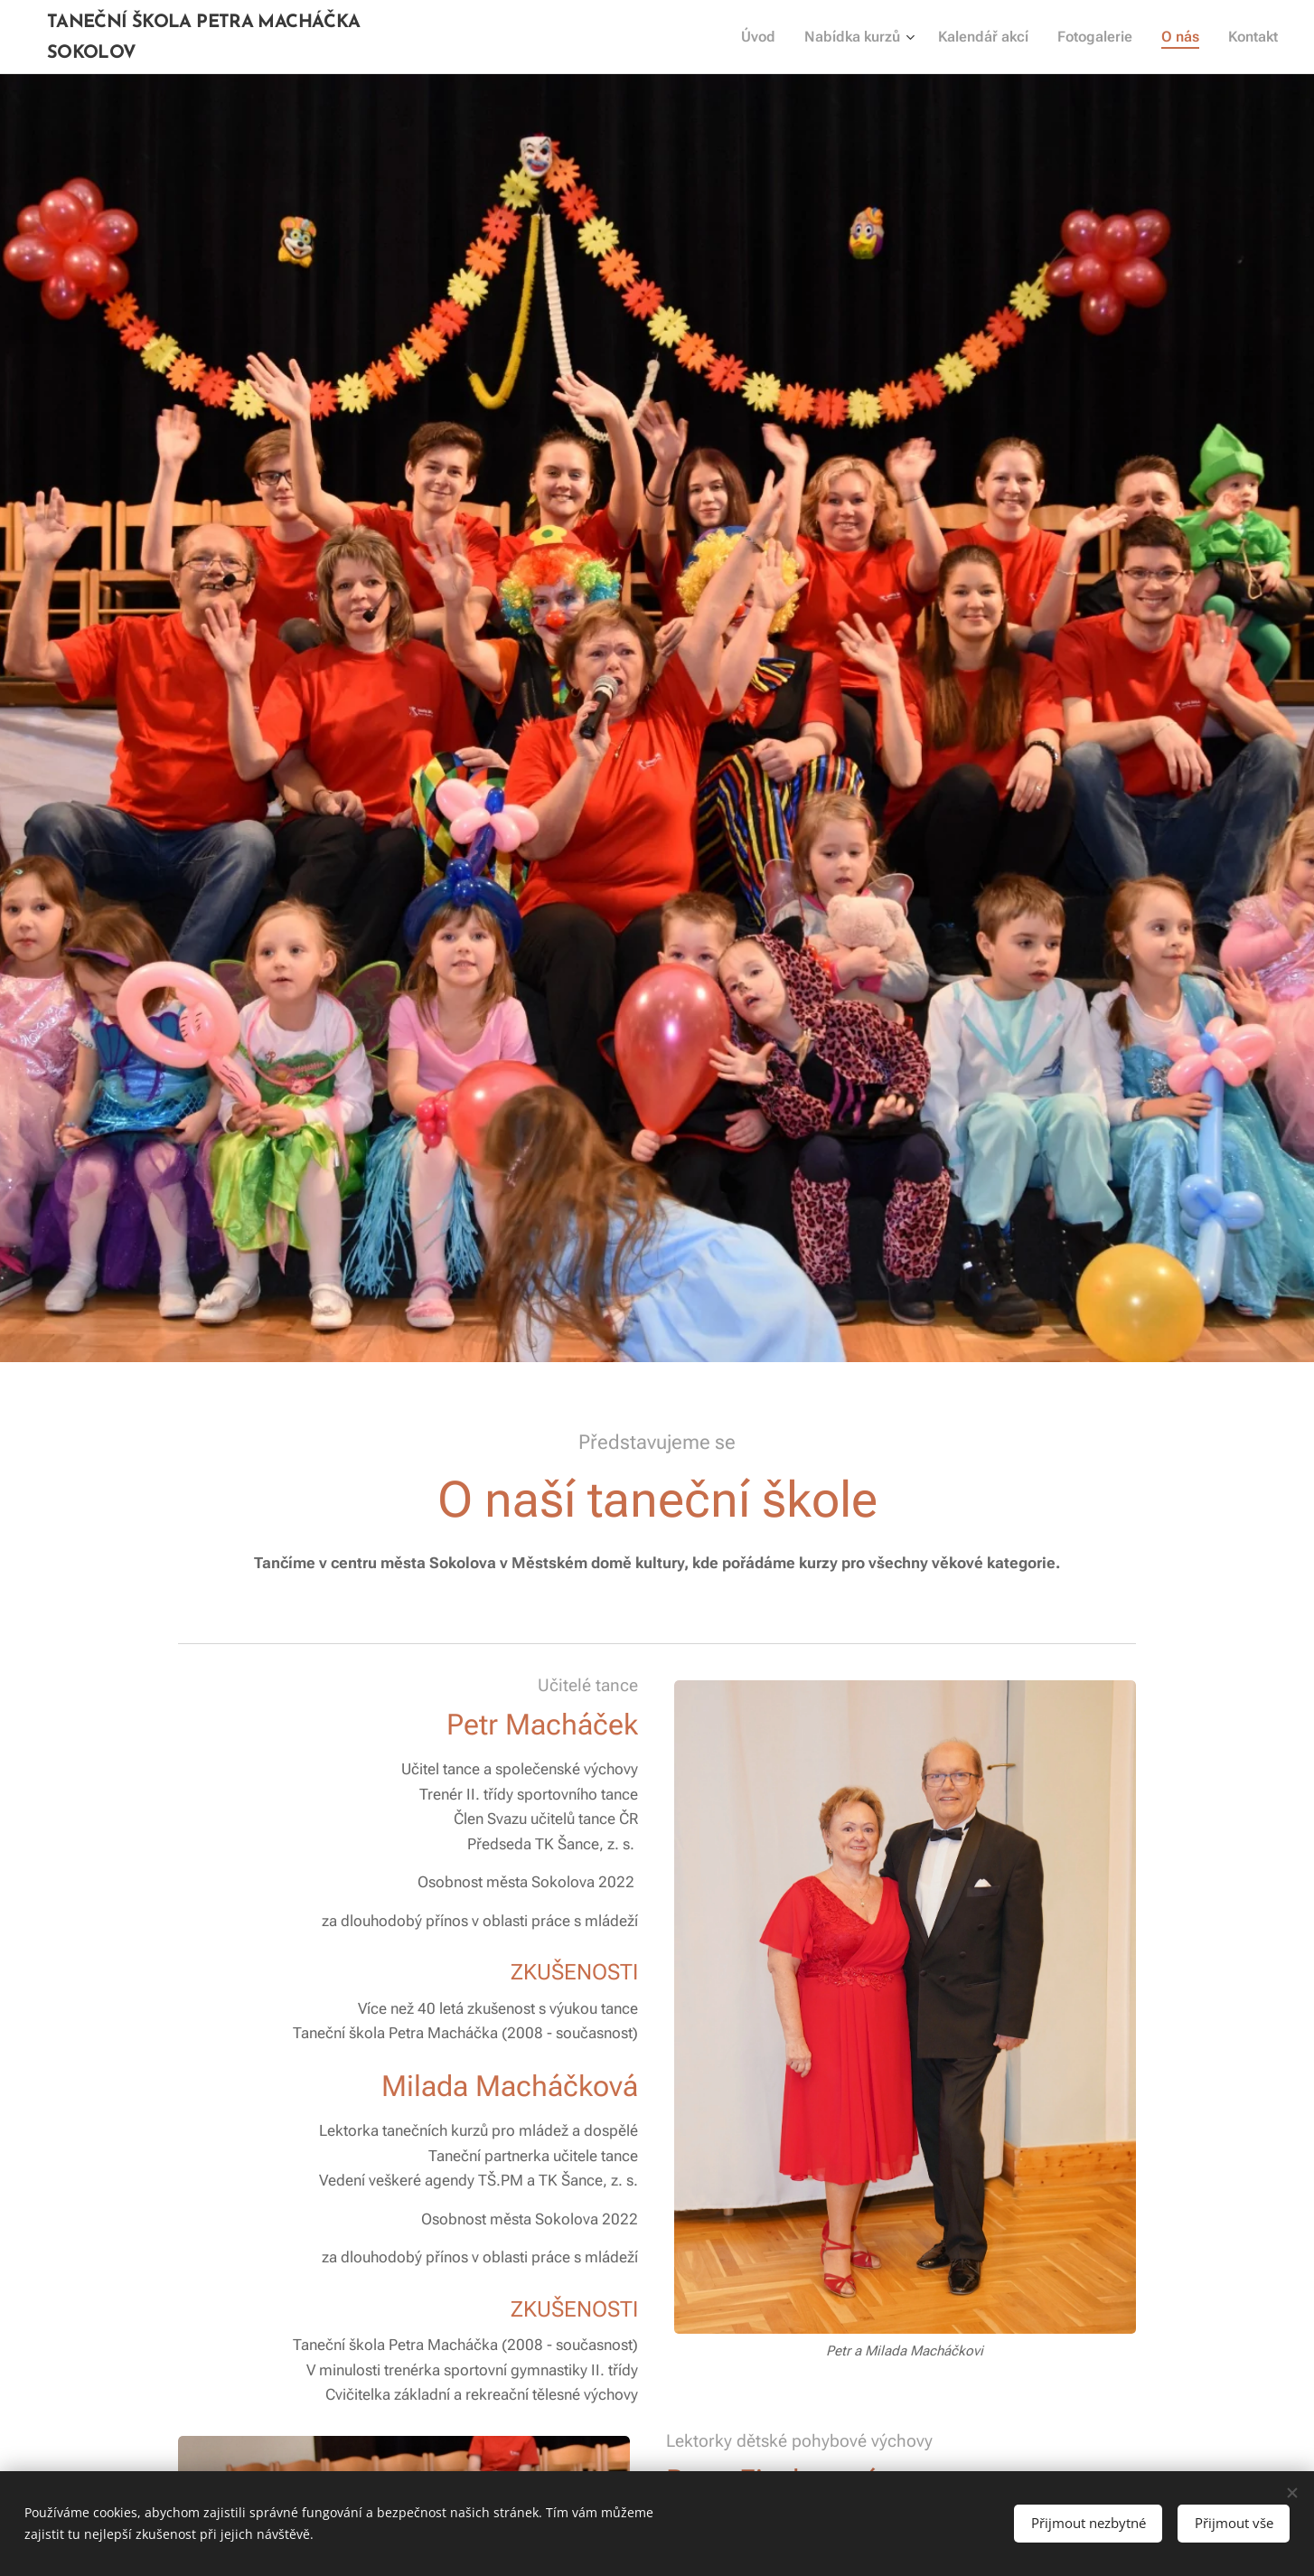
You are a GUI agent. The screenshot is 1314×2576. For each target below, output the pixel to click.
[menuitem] (776, 37)
